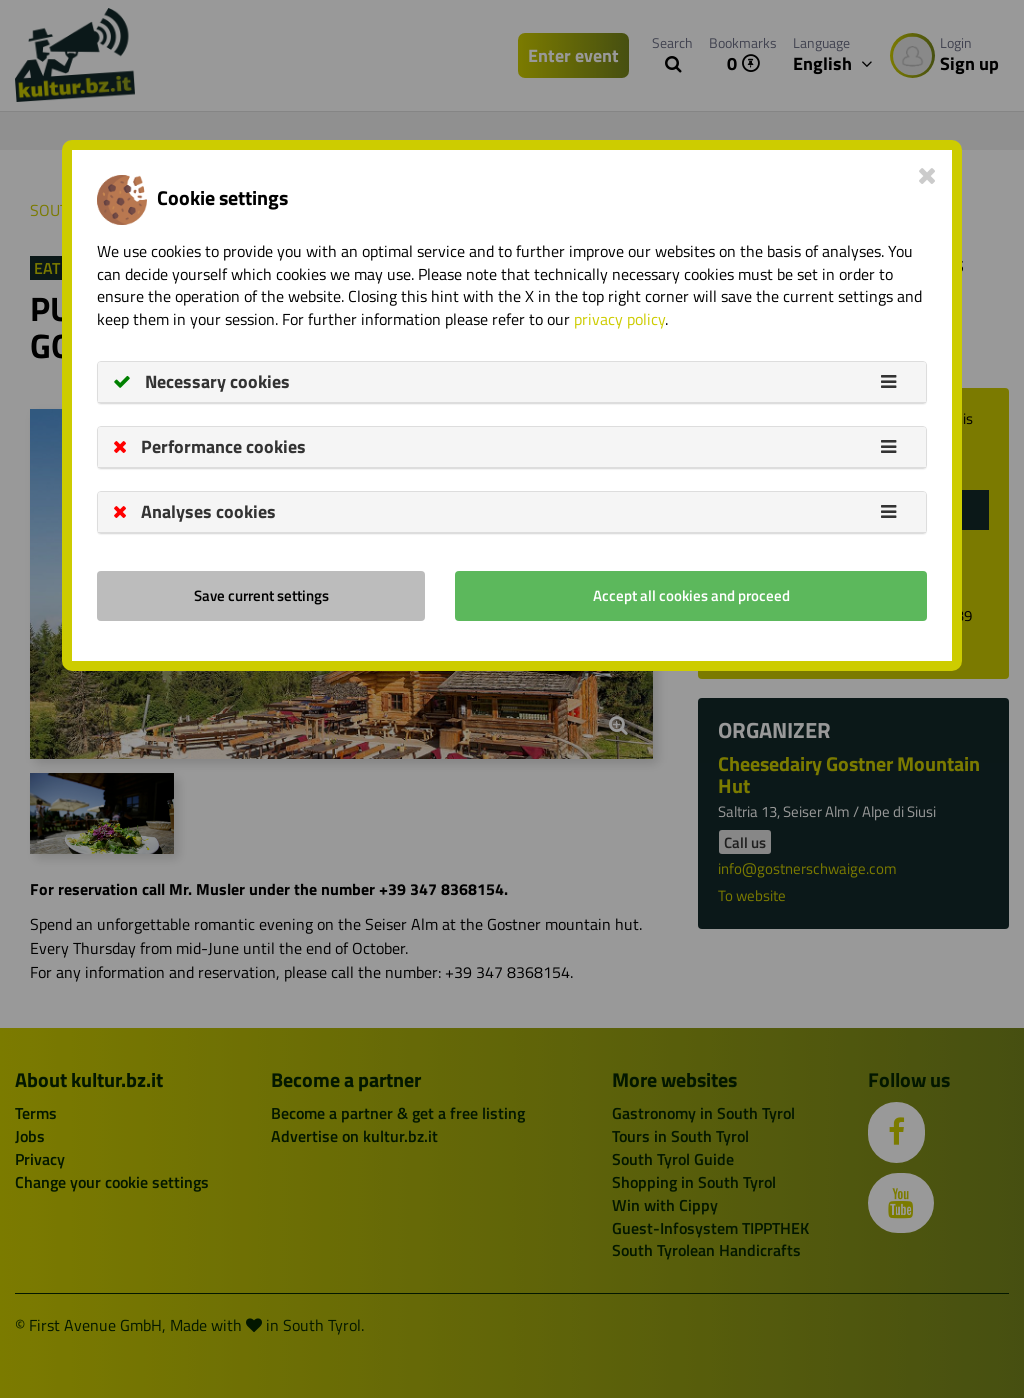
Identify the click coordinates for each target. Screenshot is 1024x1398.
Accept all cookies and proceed (691, 595)
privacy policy (619, 319)
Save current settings (261, 595)
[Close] (927, 175)
